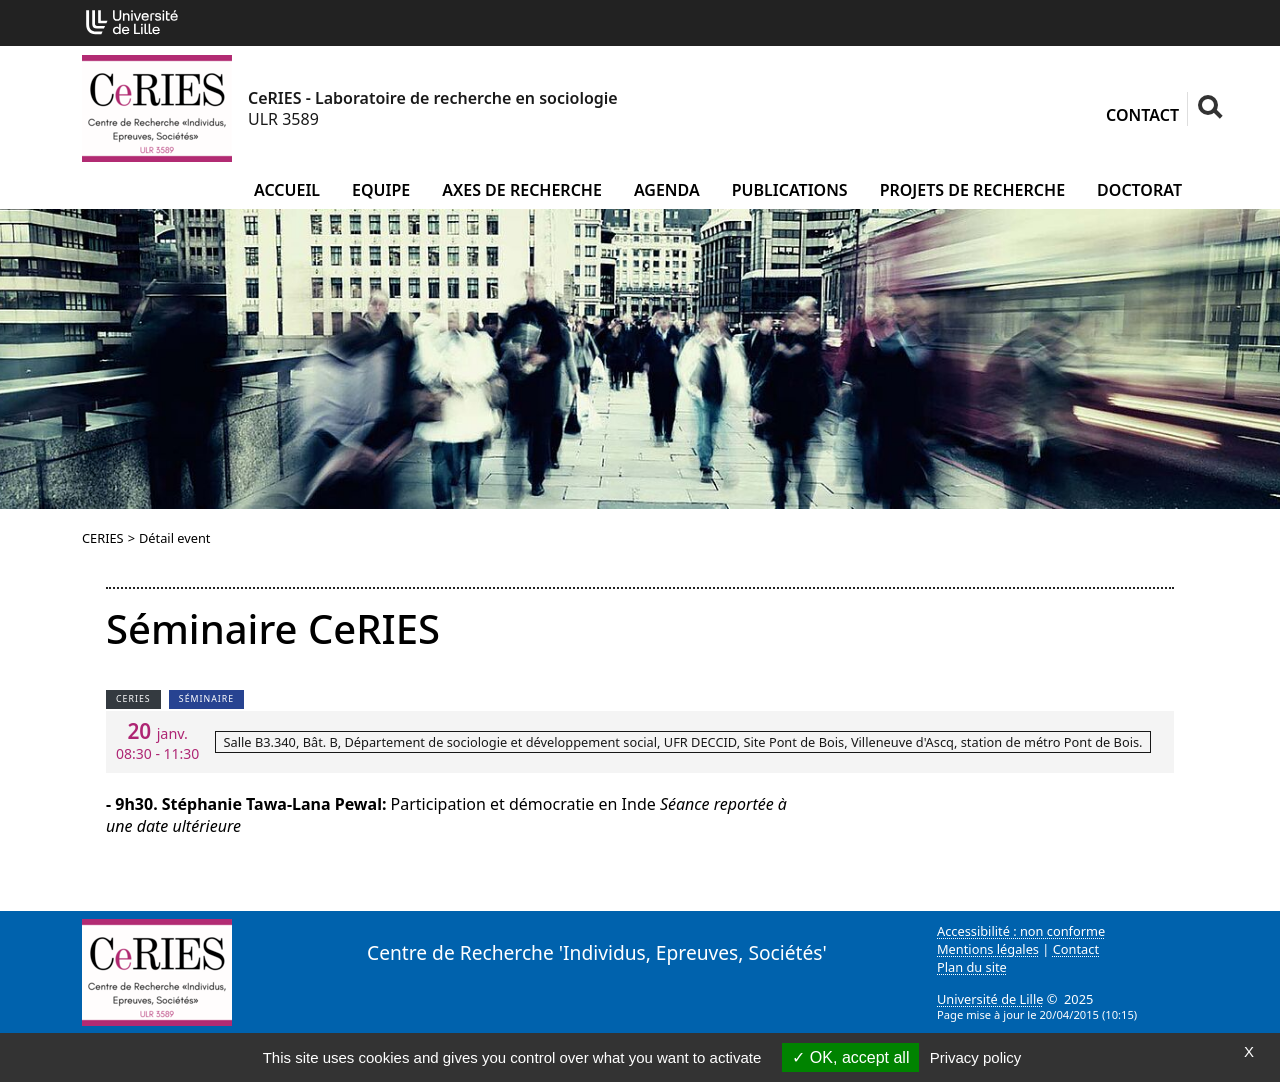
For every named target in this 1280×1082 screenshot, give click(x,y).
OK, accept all (850, 1057)
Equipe (381, 190)
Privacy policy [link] (976, 1057)
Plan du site (972, 967)
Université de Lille (990, 999)
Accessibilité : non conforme (1021, 931)
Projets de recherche (972, 190)
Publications (790, 190)
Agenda (667, 190)
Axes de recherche (522, 190)
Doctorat (1139, 190)
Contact (1142, 115)
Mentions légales (988, 949)
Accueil (287, 190)
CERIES (103, 538)
